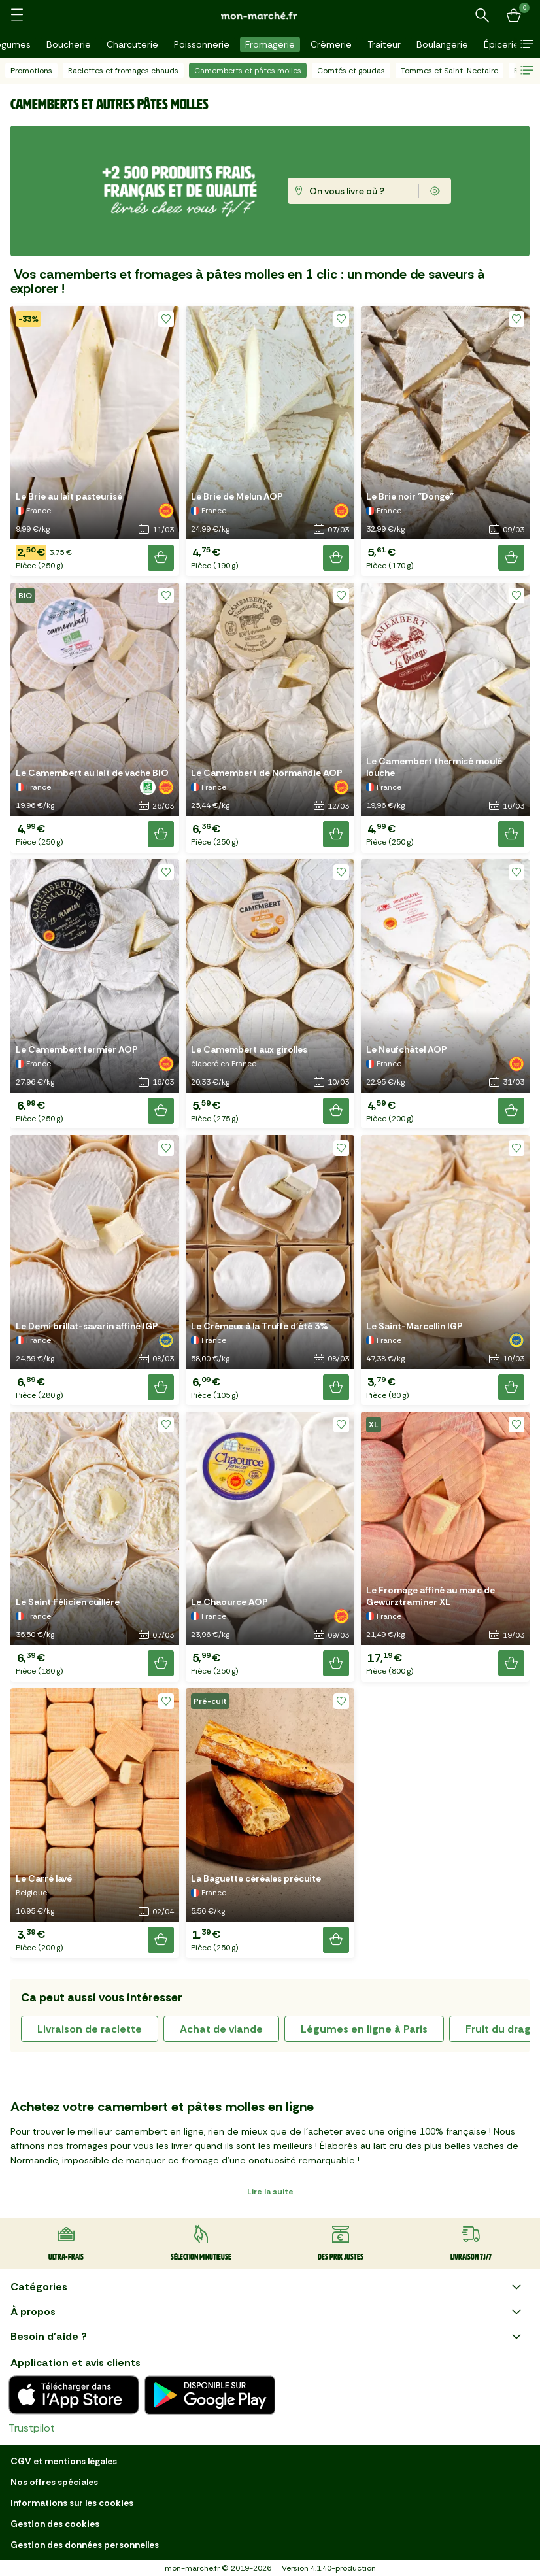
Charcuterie (132, 44)
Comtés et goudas (351, 70)
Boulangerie (442, 44)
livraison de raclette (89, 2029)
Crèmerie (331, 44)
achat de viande (221, 2029)
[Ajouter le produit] (161, 558)
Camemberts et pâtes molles (247, 70)
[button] (527, 44)
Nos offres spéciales (54, 2482)
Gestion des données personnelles (84, 2544)
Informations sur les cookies (71, 2503)
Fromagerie (270, 44)
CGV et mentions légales (63, 2461)
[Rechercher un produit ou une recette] (482, 15)
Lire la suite (270, 2191)
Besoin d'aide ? (267, 2337)
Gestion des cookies (54, 2523)
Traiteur (384, 44)
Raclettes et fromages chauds (123, 70)
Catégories (267, 2287)
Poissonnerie (201, 44)
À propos (267, 2312)
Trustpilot (31, 2428)
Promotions (31, 70)
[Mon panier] (514, 15)
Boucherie (68, 44)
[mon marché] (270, 15)
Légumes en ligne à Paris (364, 2029)
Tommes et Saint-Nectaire (449, 70)
